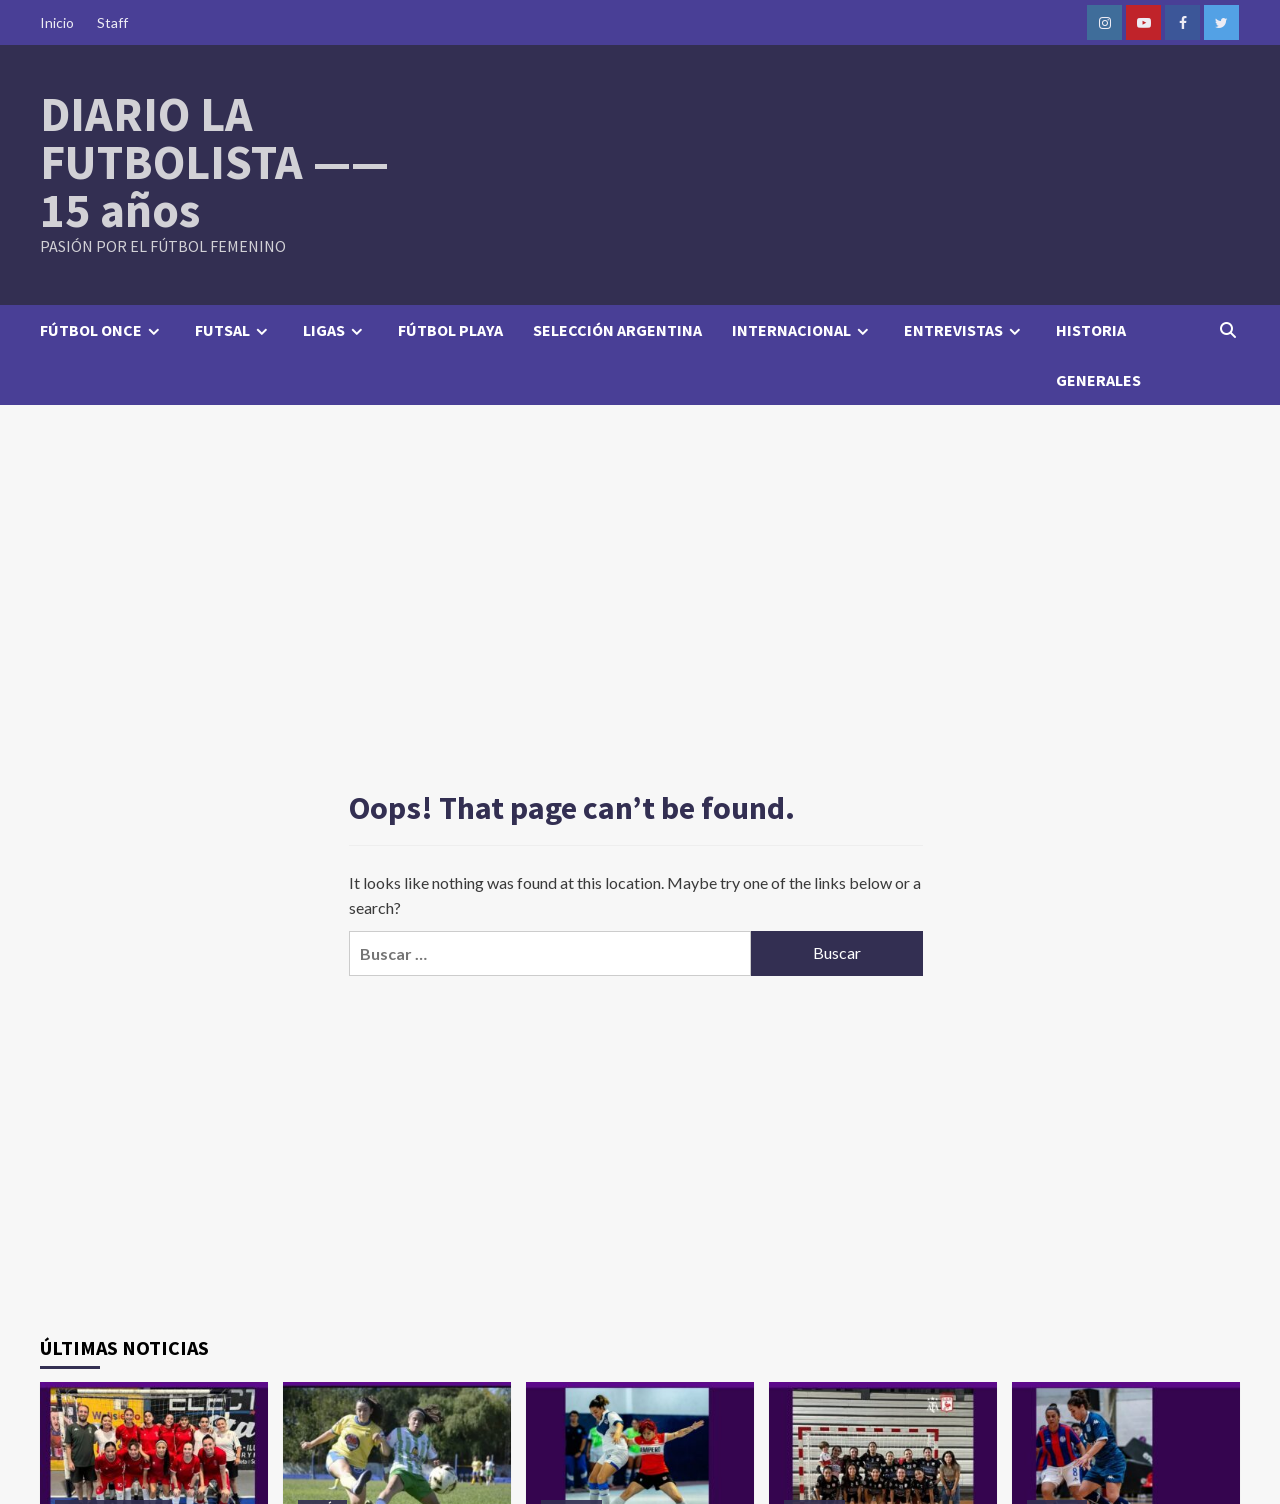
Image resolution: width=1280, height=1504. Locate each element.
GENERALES (1098, 380)
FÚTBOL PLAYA (450, 330)
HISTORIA (1091, 330)
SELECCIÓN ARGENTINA (617, 330)
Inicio (57, 22)
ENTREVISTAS (965, 330)
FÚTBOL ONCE (102, 330)
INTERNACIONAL (803, 330)
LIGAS (335, 330)
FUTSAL (234, 330)
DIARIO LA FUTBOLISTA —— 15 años (214, 162)
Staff (112, 22)
